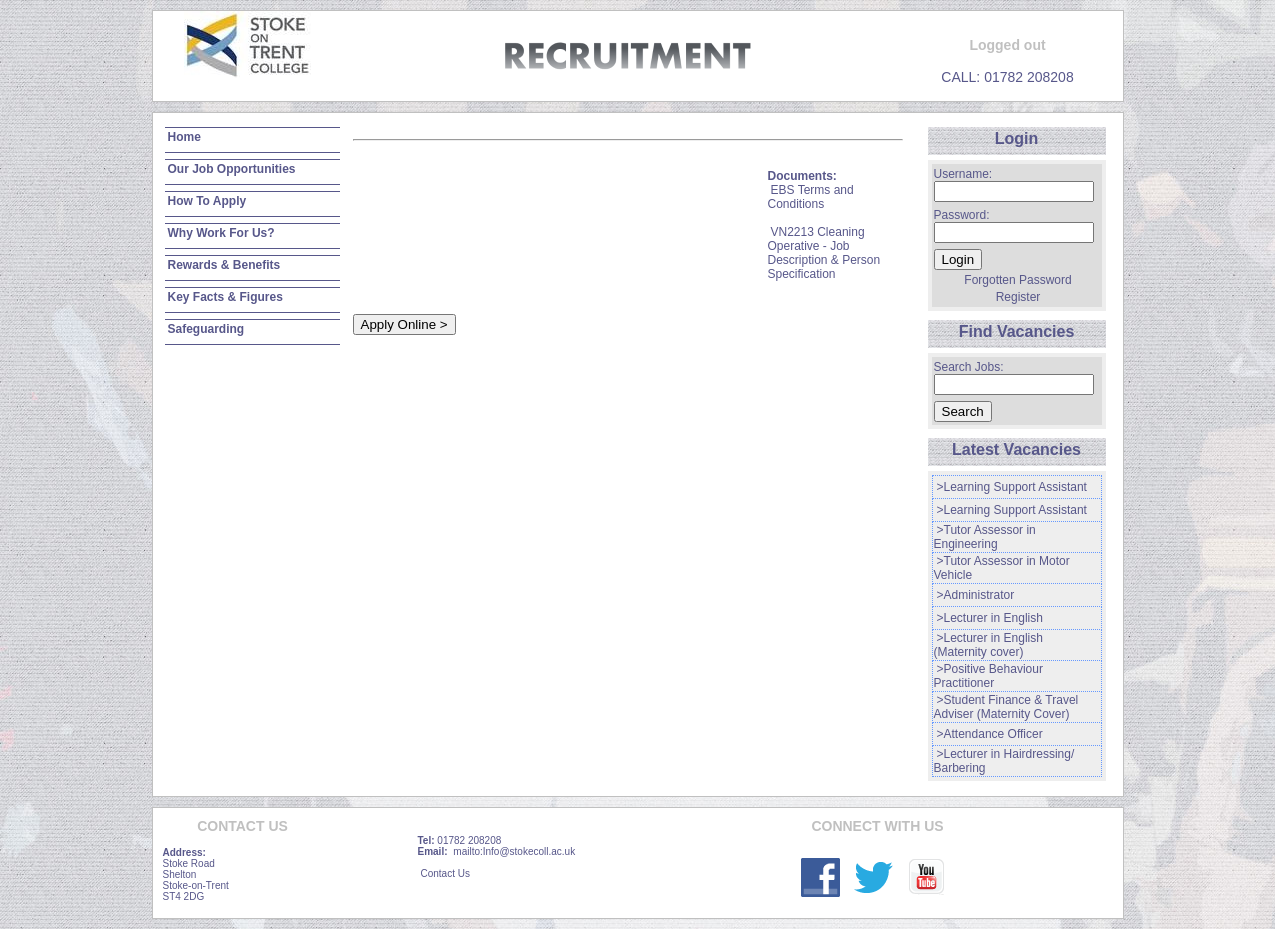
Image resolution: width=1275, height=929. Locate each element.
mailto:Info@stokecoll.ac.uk (514, 851)
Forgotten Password (1017, 280)
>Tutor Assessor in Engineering (985, 537)
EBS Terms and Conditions (811, 197)
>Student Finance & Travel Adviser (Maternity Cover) (1006, 707)
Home (184, 137)
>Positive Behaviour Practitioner (988, 676)
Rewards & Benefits (224, 265)
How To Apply (207, 201)
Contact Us (445, 873)
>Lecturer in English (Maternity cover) (988, 645)
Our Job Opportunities (232, 169)
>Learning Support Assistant (1012, 487)
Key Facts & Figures (225, 297)
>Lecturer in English (990, 618)
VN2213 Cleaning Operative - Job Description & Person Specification (824, 253)
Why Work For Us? (221, 233)
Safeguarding (206, 329)
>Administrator (976, 595)
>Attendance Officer (990, 734)
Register (1018, 297)
